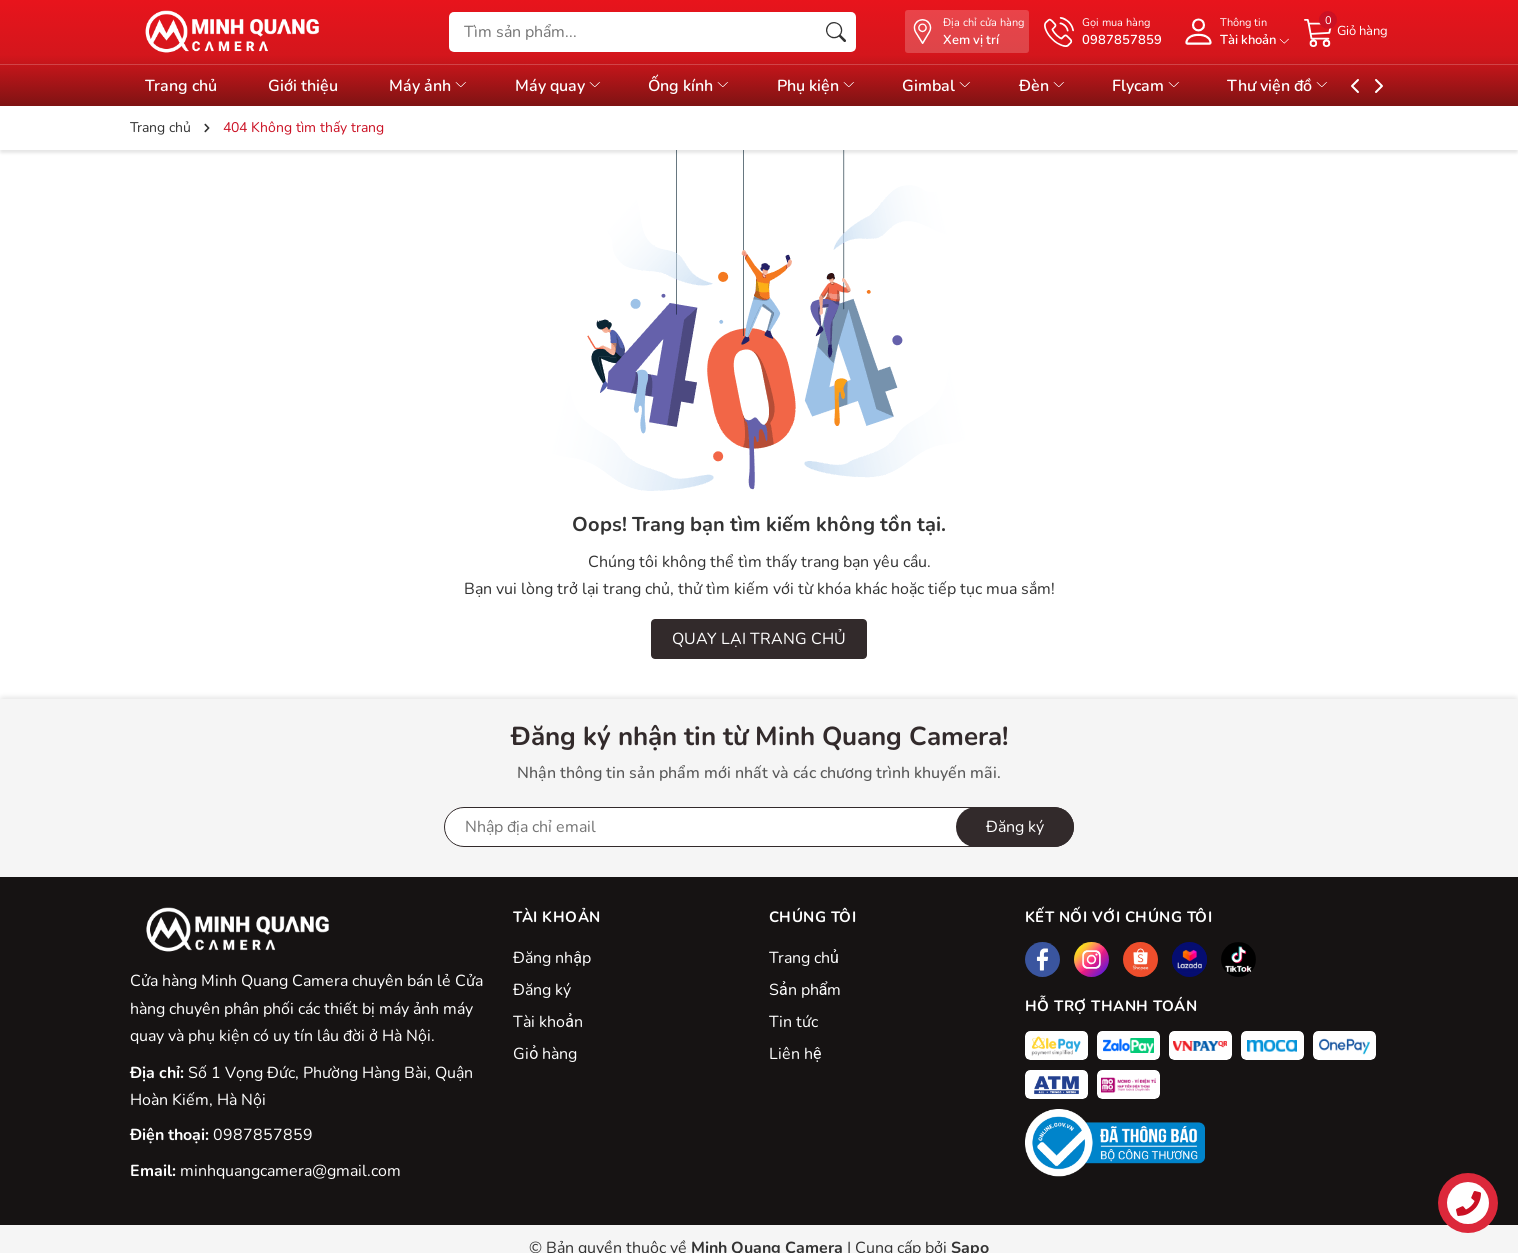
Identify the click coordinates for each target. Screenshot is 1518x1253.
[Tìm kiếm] (836, 32)
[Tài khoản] (1233, 31)
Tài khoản (548, 1022)
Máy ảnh (440, 86)
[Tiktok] (1238, 959)
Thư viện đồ (1327, 86)
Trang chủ (804, 958)
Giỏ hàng (545, 1054)
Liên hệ (795, 1054)
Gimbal (970, 86)
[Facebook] (1042, 959)
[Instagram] (1091, 959)
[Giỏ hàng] (1346, 31)
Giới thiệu (308, 86)
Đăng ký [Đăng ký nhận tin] (1015, 827)
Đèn (1081, 86)
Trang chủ (181, 86)
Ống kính (711, 86)
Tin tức (793, 1022)
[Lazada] (1189, 959)
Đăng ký (542, 990)
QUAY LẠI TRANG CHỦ (759, 639)
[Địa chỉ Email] (759, 827)
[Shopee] (1140, 959)
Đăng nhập (552, 958)
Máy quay (575, 86)
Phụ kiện (844, 86)
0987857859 (263, 1135)
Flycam (1191, 86)
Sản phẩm (805, 990)
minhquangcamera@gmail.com (290, 1171)
